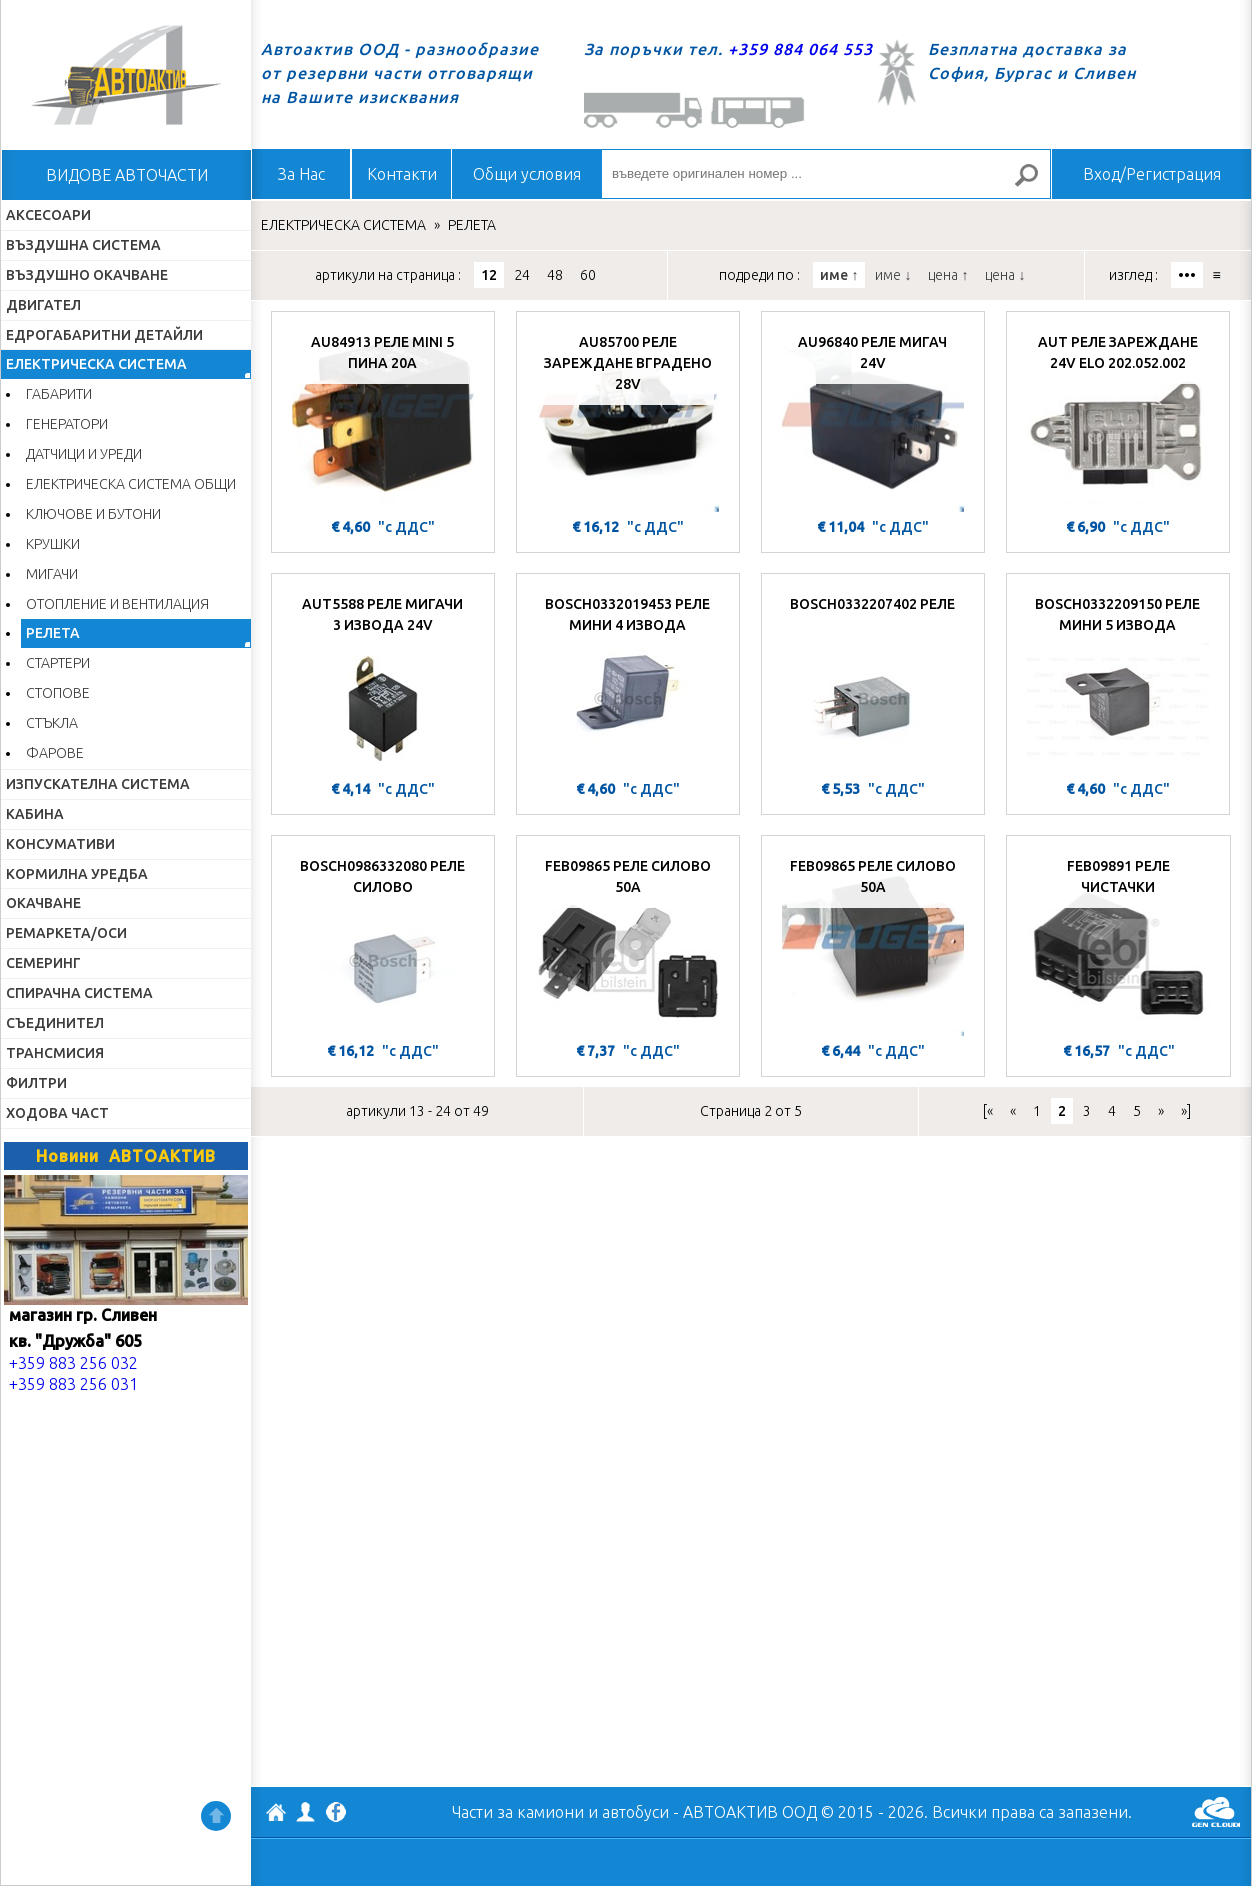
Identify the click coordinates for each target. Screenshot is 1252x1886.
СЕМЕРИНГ (43, 963)
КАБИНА (35, 814)
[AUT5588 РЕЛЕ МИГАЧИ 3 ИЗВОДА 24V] (383, 679)
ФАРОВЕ (55, 753)
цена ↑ (948, 275)
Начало (126, 75)
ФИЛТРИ (36, 1083)
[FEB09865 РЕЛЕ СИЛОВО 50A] (628, 941)
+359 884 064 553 (800, 49)
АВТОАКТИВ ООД (276, 1815)
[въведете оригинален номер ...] (826, 174)
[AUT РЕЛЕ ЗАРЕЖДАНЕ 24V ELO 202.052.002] (1118, 417)
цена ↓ (1005, 275)
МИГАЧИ (52, 574)
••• (1187, 275)
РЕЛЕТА (53, 633)
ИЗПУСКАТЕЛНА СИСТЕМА (98, 784)
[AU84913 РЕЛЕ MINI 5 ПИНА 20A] (383, 417)
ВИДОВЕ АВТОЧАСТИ (127, 175)
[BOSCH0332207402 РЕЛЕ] (873, 679)
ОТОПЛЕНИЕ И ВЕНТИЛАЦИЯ (117, 604)
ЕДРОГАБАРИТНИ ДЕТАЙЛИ (104, 335)
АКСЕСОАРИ (48, 215)
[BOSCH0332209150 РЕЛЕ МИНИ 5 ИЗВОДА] (1118, 679)
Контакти (402, 174)
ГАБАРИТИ (59, 394)
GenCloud (1216, 1812)
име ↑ (839, 275)
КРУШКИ (53, 544)
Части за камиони (518, 1812)
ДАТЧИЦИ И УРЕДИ (84, 454)
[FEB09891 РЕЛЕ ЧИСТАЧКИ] (1118, 941)
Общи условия (527, 174)
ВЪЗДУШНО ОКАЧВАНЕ (87, 275)
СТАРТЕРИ (58, 663)
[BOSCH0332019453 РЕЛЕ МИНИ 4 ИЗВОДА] (628, 679)
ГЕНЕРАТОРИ (67, 424)
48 (555, 275)
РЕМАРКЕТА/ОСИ (66, 933)
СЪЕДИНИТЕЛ (55, 1023)
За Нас (301, 174)
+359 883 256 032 (73, 1363)
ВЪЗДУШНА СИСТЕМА (83, 245)
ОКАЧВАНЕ (43, 903)
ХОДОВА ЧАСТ (57, 1113)
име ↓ (893, 275)
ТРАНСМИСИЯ (55, 1053)
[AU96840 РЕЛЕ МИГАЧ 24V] (873, 417)
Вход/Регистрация (1152, 174)
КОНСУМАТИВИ (60, 844)
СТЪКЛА (52, 723)
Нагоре (216, 1816)
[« (988, 1111)
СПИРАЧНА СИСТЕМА (79, 993)
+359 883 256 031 (73, 1384)
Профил (306, 1812)
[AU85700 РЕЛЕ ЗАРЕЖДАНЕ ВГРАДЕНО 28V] (628, 417)
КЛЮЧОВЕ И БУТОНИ (93, 514)
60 (588, 275)
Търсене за (1035, 183)
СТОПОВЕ (58, 693)
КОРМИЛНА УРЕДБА (77, 874)
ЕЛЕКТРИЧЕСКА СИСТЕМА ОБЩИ (131, 484)
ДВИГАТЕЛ (43, 305)
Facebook (336, 1814)
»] (1186, 1111)
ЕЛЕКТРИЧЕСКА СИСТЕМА (96, 364)
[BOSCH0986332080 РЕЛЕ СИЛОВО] (383, 941)
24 (522, 275)
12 (489, 275)
